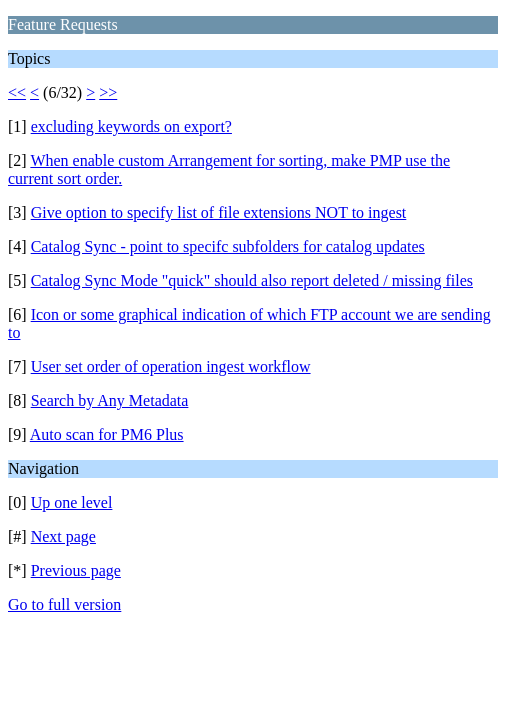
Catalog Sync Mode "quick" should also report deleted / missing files (252, 280)
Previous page (76, 570)
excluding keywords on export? (131, 126)
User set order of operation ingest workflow (171, 366)
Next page (63, 536)
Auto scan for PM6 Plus (107, 434)
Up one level (72, 502)
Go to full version (64, 604)
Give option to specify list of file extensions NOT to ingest (219, 212)
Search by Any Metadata (110, 400)
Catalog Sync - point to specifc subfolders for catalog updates (228, 246)
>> (108, 92)
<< (17, 92)
